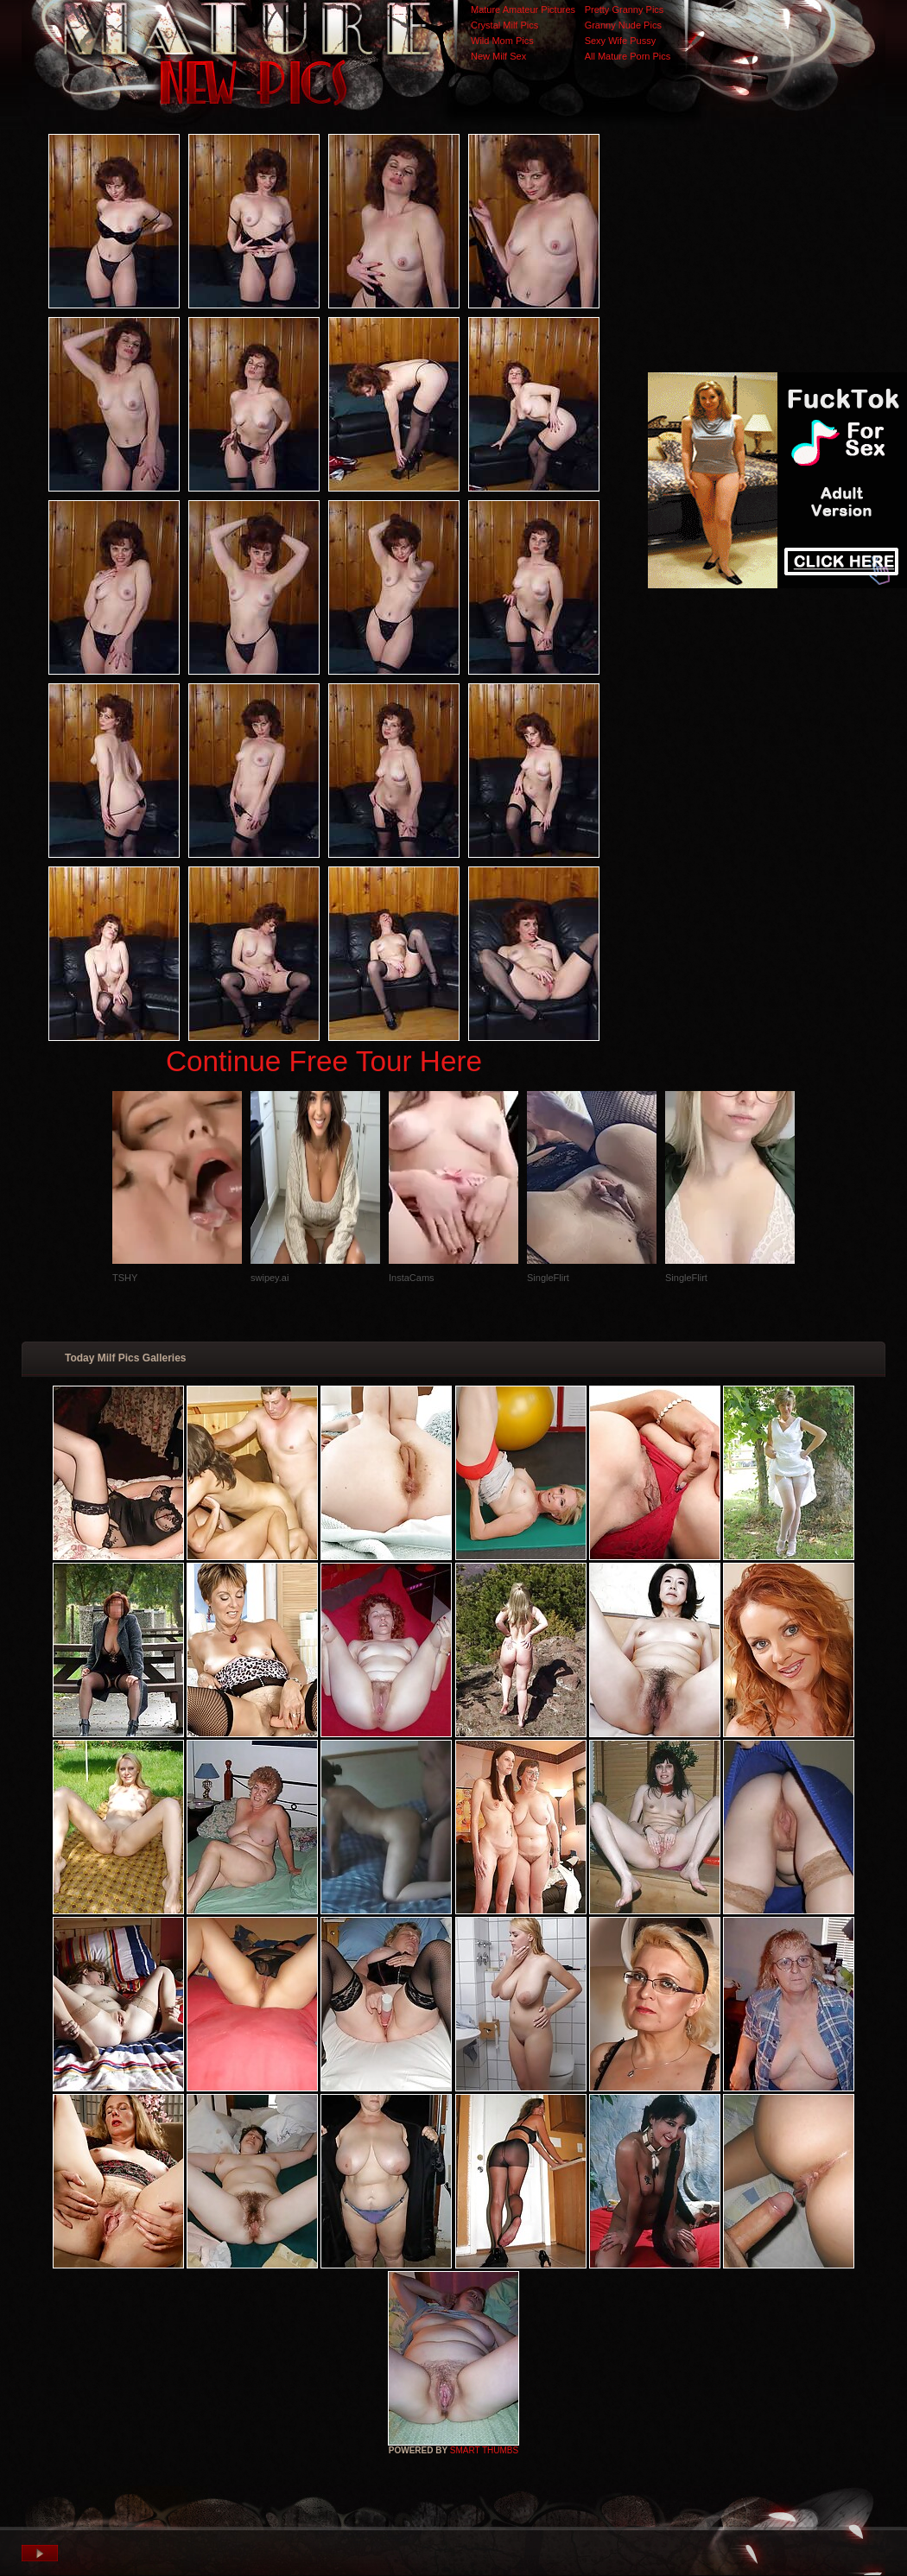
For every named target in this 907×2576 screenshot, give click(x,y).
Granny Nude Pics (623, 25)
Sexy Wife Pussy (620, 40)
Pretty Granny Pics (624, 9)
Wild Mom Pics (502, 40)
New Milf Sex (498, 56)
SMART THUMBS (484, 2450)
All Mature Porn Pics (628, 56)
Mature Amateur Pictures (523, 9)
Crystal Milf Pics (504, 25)
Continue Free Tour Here (324, 1061)
